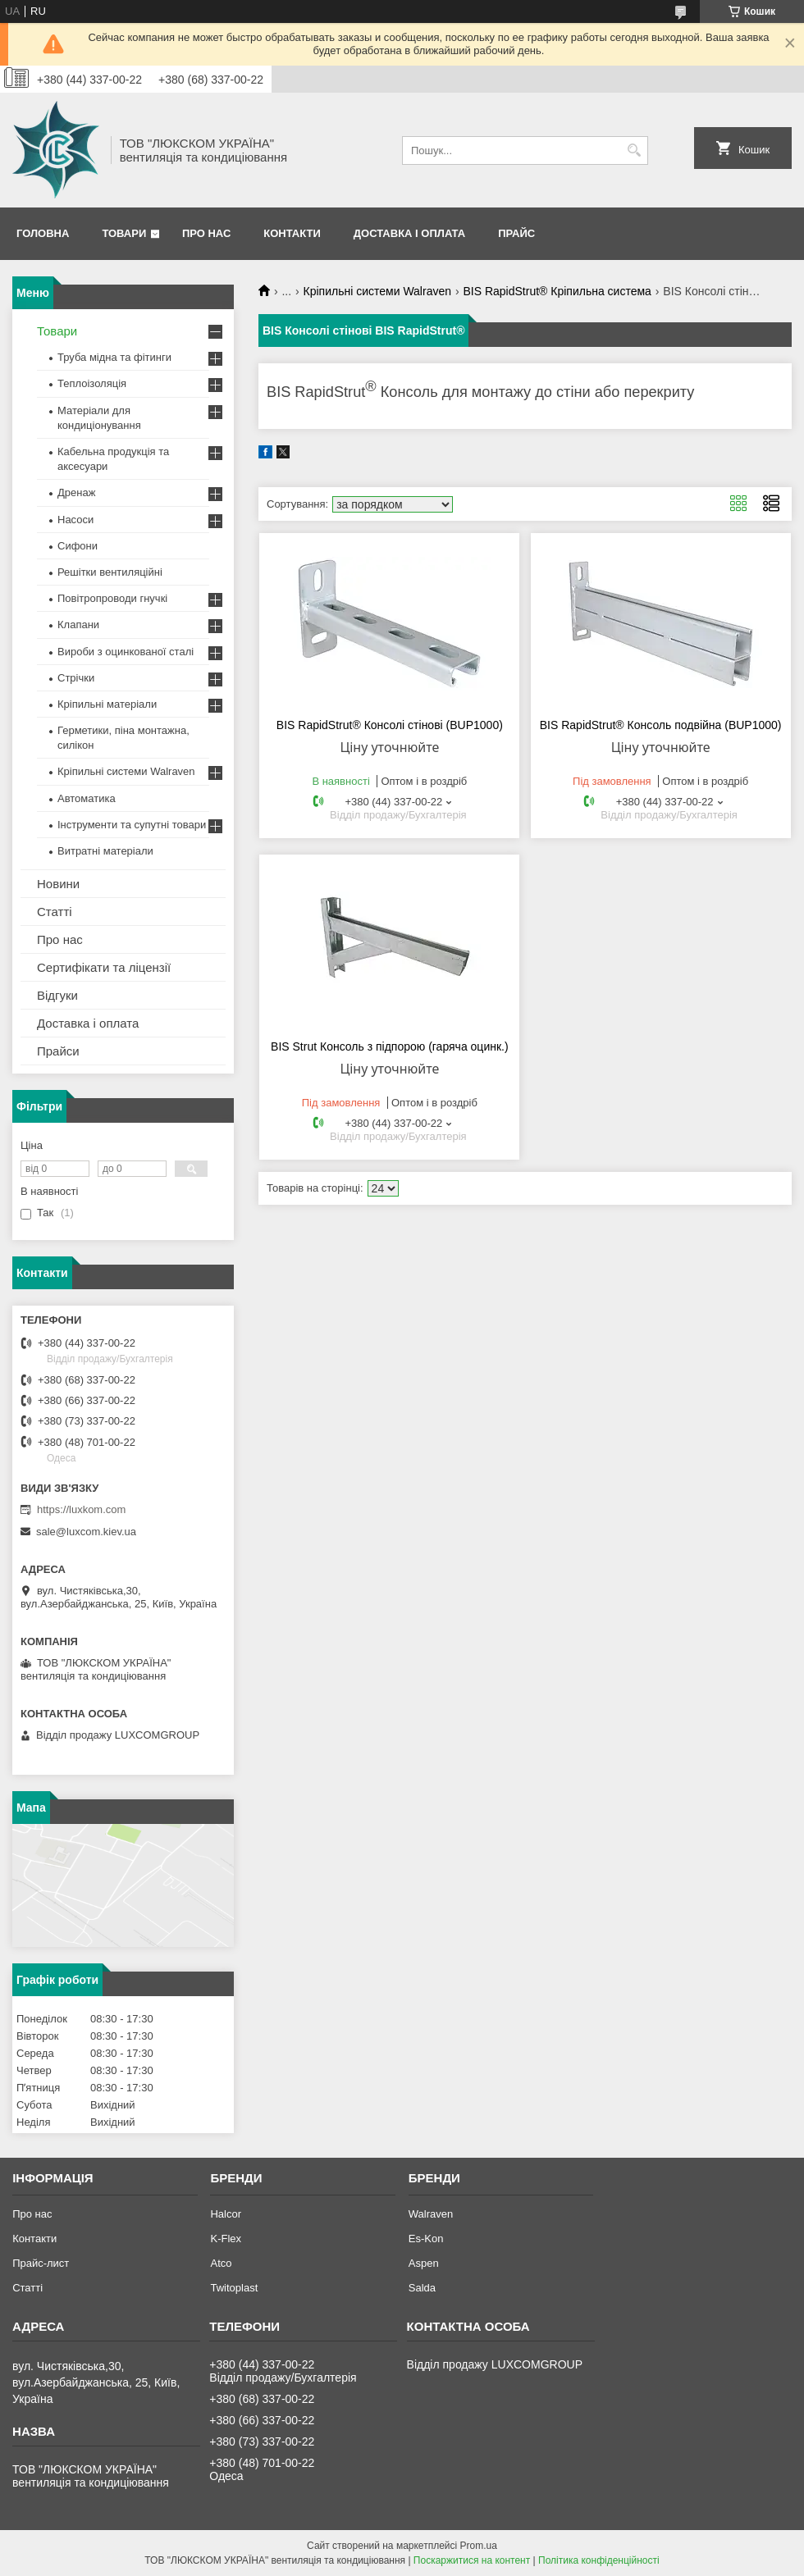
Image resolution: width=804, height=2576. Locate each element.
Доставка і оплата (409, 233)
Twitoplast (234, 2288)
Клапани (78, 624)
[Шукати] (633, 150)
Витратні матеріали (105, 851)
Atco (220, 2263)
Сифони (77, 546)
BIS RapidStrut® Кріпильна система (557, 291)
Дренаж (76, 492)
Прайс (516, 233)
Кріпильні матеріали (107, 704)
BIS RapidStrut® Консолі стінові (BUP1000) (389, 725)
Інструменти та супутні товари (131, 824)
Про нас (206, 233)
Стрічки (75, 678)
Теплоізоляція (91, 383)
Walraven (431, 2214)
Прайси (58, 1051)
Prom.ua (478, 2545)
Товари (124, 233)
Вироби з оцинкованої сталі (125, 651)
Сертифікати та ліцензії (104, 967)
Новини (58, 884)
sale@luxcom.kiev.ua (86, 1531)
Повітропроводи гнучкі (112, 598)
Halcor (225, 2214)
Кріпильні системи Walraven (377, 291)
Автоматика (86, 798)
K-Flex (225, 2238)
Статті (54, 912)
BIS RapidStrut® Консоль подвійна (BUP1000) (661, 725)
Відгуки (57, 995)
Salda (422, 2288)
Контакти (292, 233)
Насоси (75, 519)
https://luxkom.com (81, 1509)
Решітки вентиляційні (109, 572)
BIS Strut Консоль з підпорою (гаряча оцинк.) (390, 1046)
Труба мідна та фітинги (114, 357)
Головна (42, 233)
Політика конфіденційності (599, 2560)
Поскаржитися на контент (471, 2560)
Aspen (424, 2263)
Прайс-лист (40, 2263)
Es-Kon (426, 2238)
